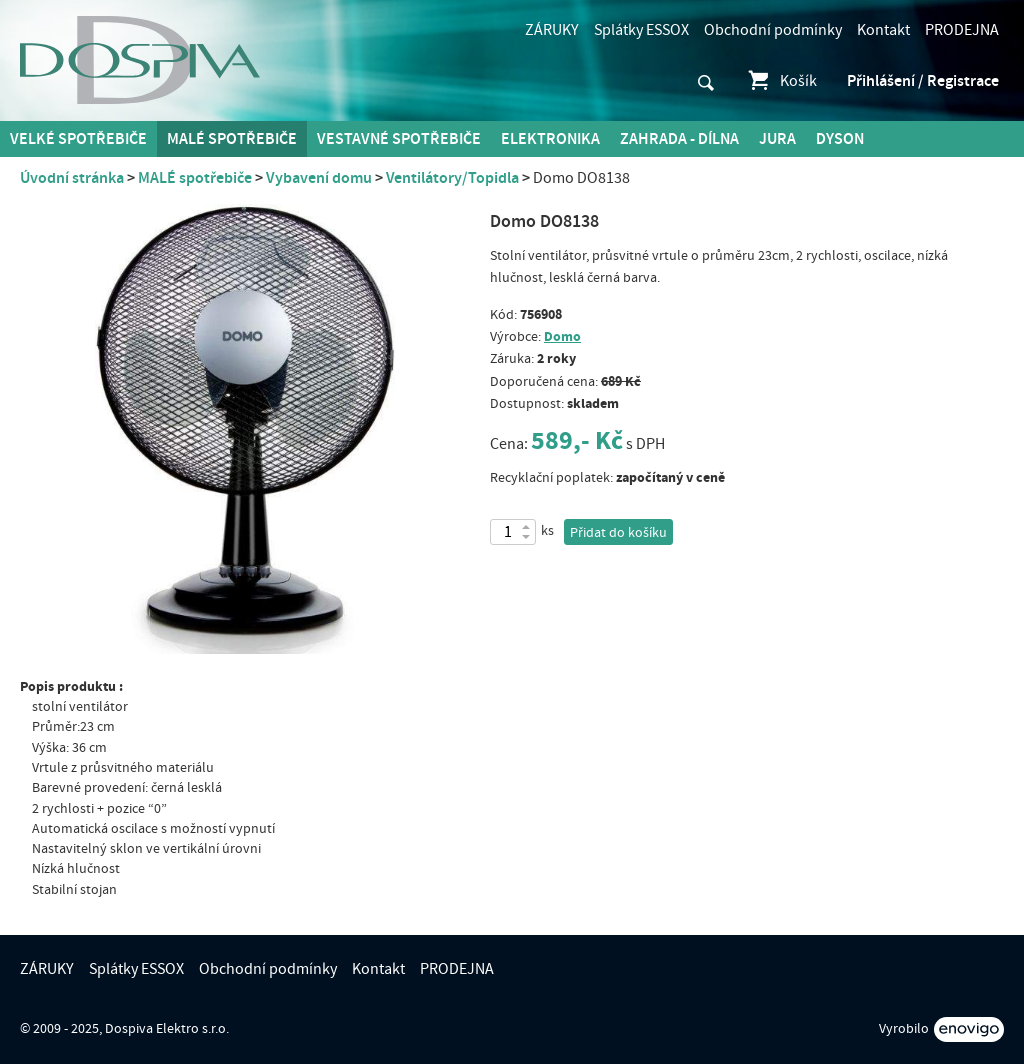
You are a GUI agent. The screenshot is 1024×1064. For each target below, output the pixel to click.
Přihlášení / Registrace (923, 81)
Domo (562, 336)
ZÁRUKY (552, 30)
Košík (781, 81)
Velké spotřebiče (78, 139)
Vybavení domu (319, 178)
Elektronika (550, 139)
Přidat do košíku (618, 533)
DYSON (840, 139)
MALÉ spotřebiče (232, 139)
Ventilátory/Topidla (452, 178)
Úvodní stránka (72, 178)
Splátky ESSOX (641, 30)
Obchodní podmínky (773, 30)
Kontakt (883, 30)
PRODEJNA (962, 30)
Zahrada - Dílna (679, 139)
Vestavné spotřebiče (399, 139)
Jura (777, 139)
